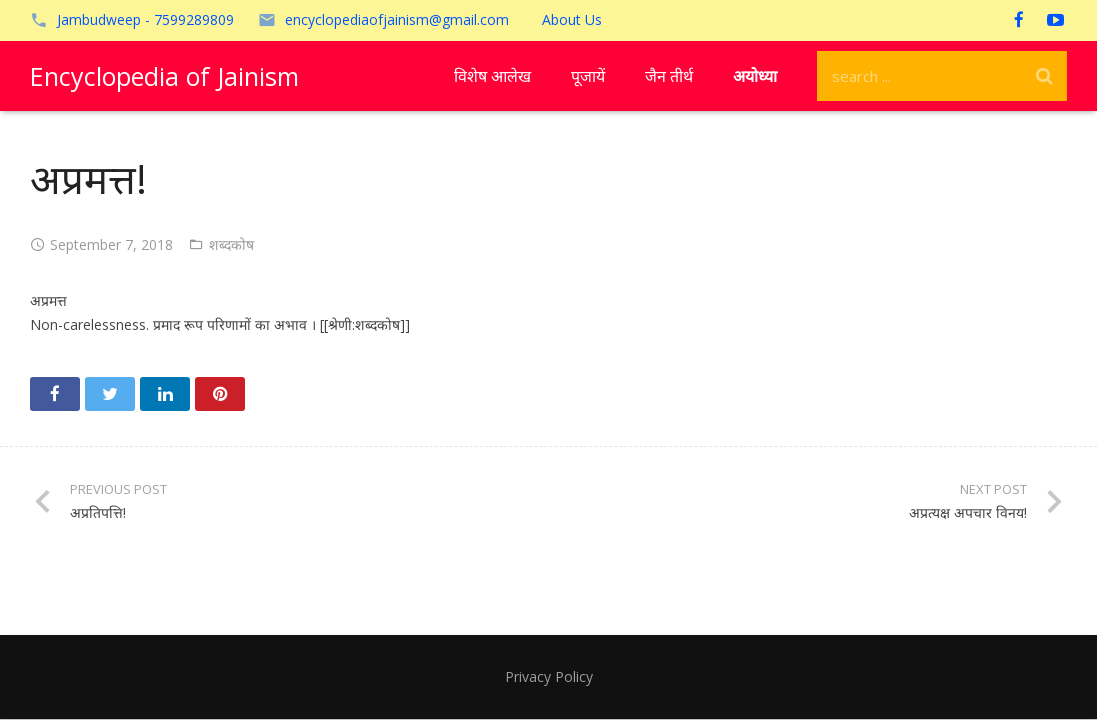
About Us (572, 19)
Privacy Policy (549, 676)
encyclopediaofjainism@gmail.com (397, 19)
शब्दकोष (231, 244)
